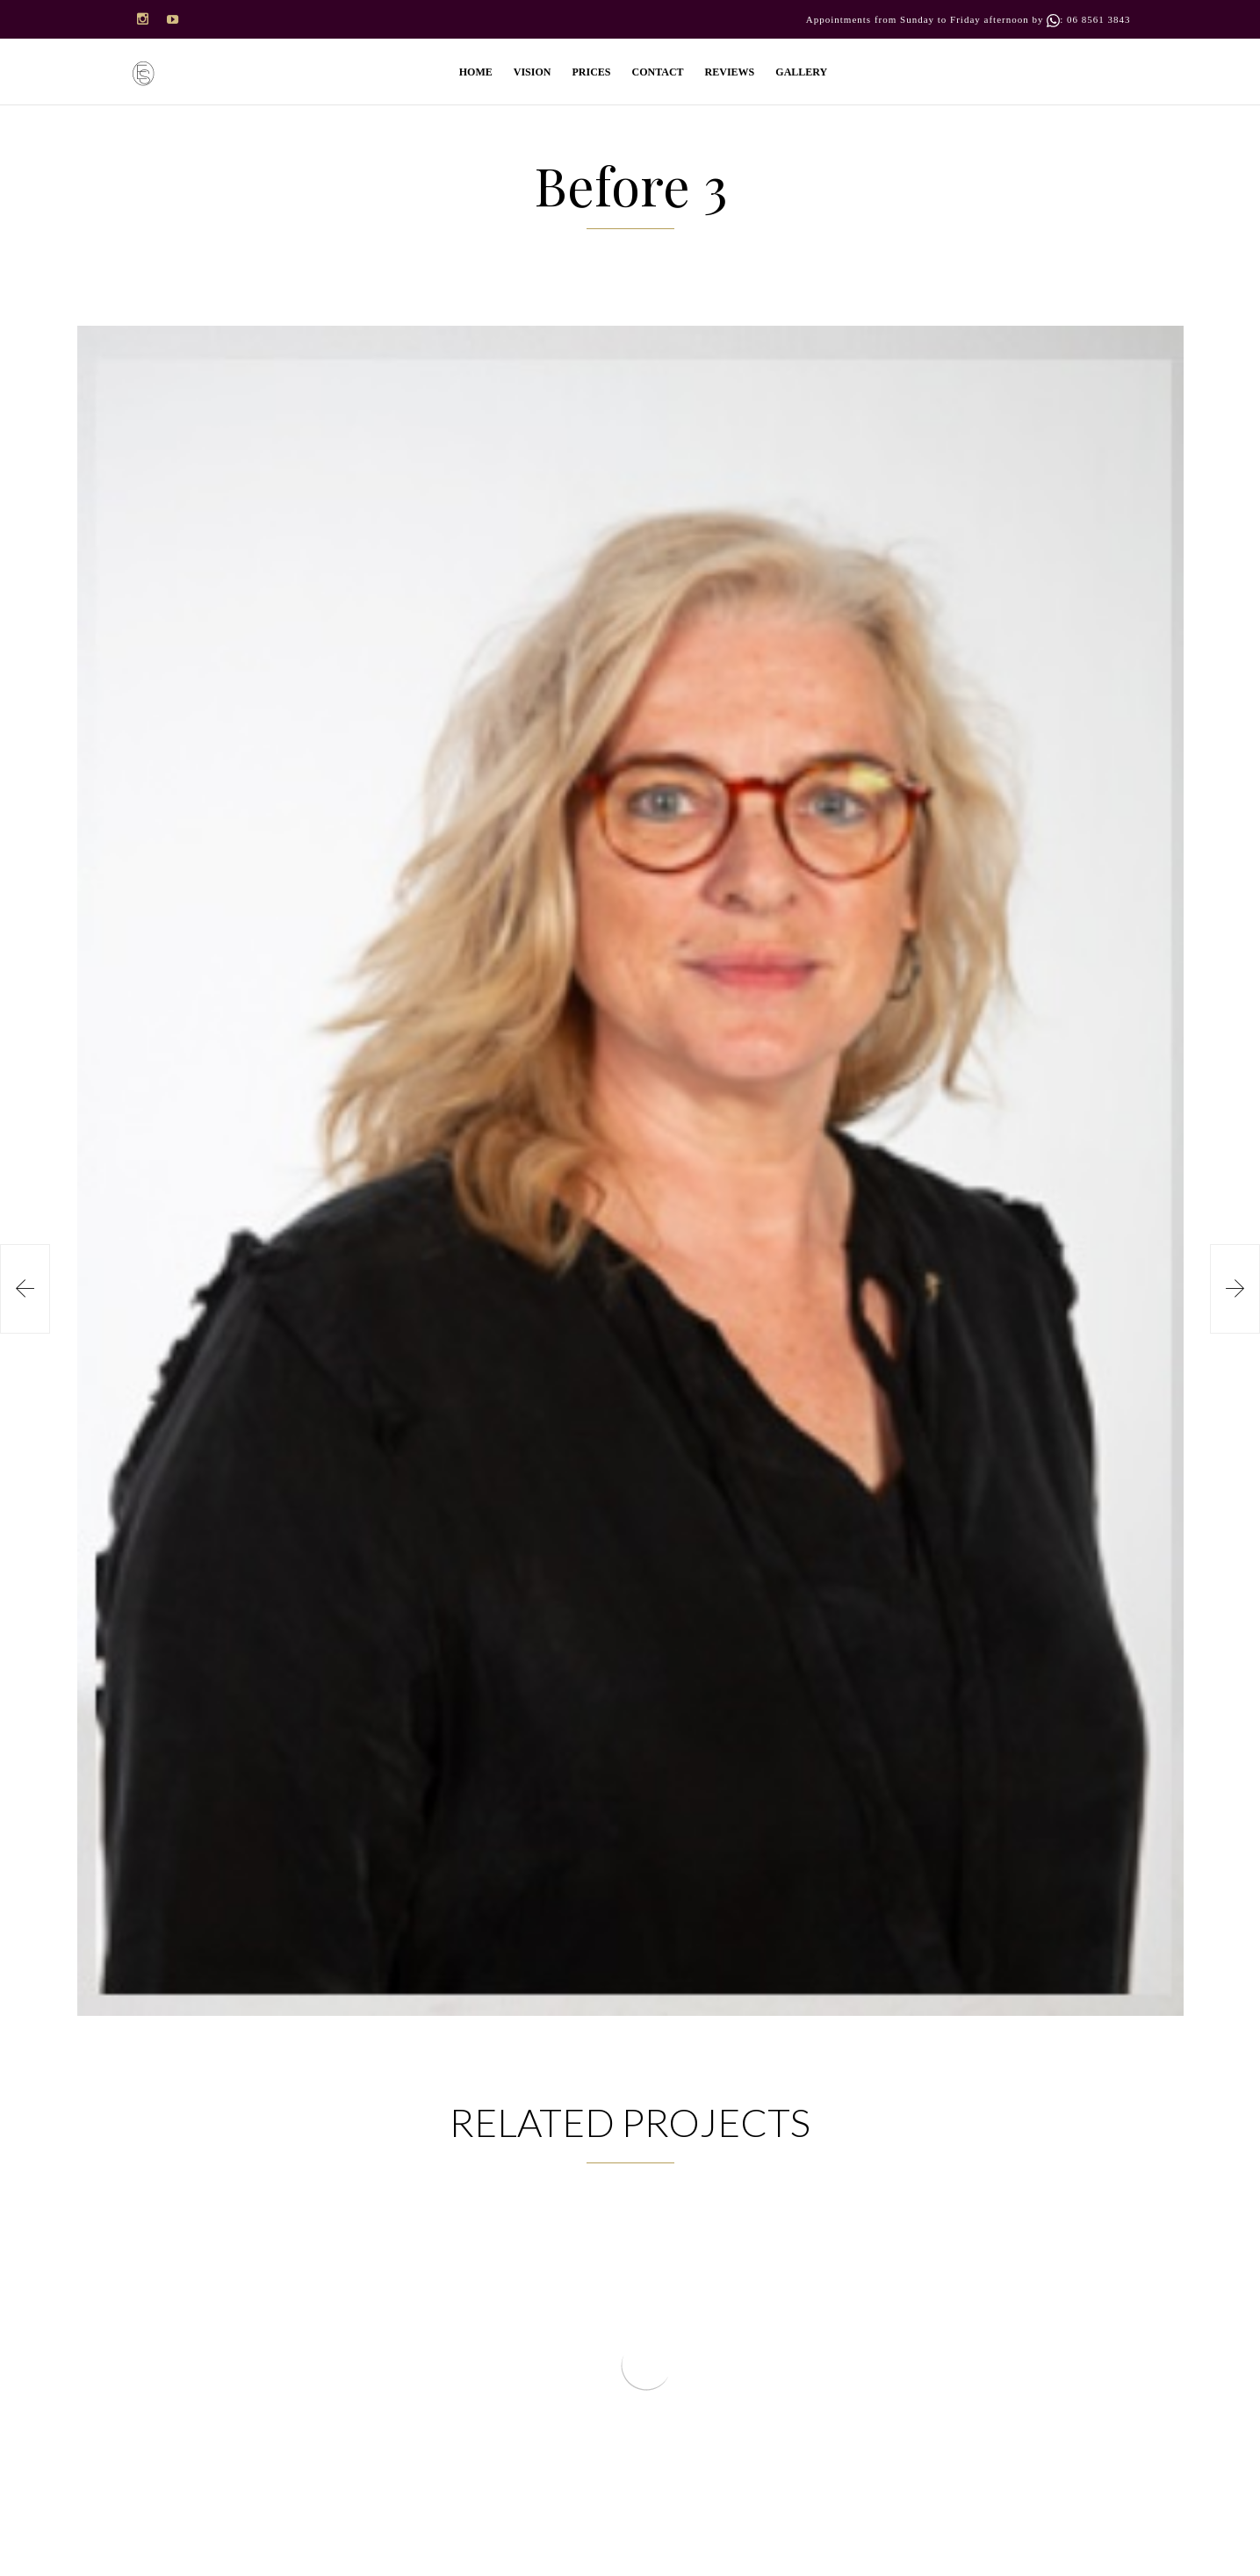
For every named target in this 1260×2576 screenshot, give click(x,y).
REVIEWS (730, 72)
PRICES (591, 72)
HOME (476, 72)
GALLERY (801, 72)
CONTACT (657, 72)
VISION (532, 72)
